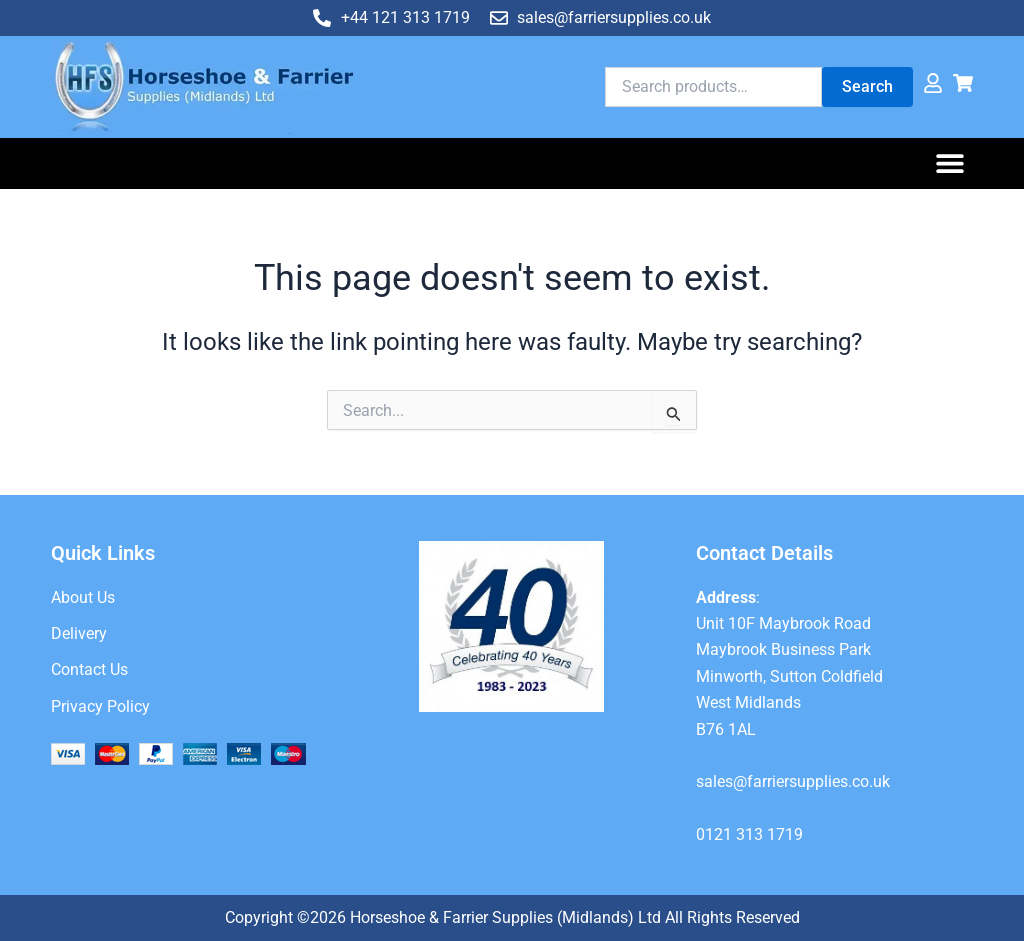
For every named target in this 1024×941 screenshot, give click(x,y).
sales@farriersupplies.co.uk (793, 781)
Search (867, 86)
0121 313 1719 (749, 834)
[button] (950, 163)
